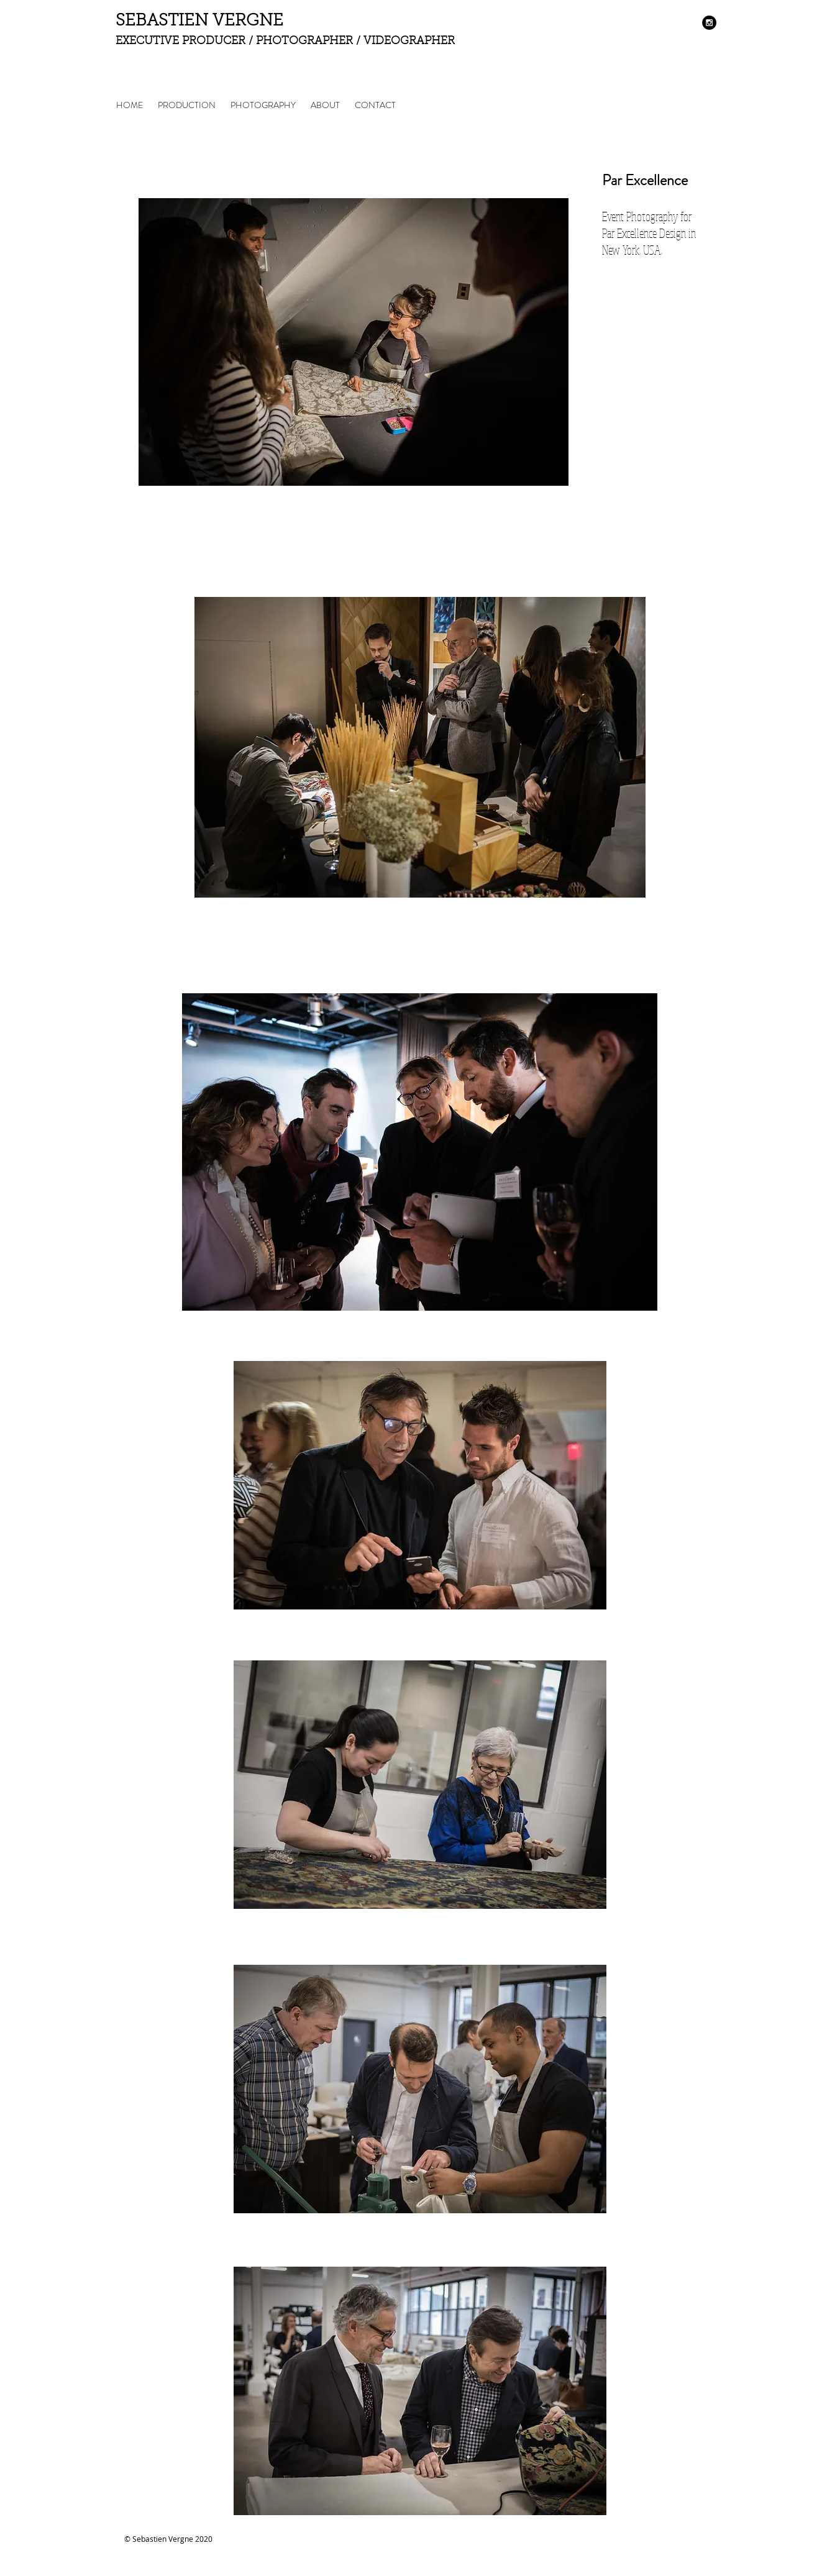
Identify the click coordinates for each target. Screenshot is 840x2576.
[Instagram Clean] (689, 2541)
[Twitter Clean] (671, 2541)
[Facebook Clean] (654, 2541)
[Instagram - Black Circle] (709, 23)
